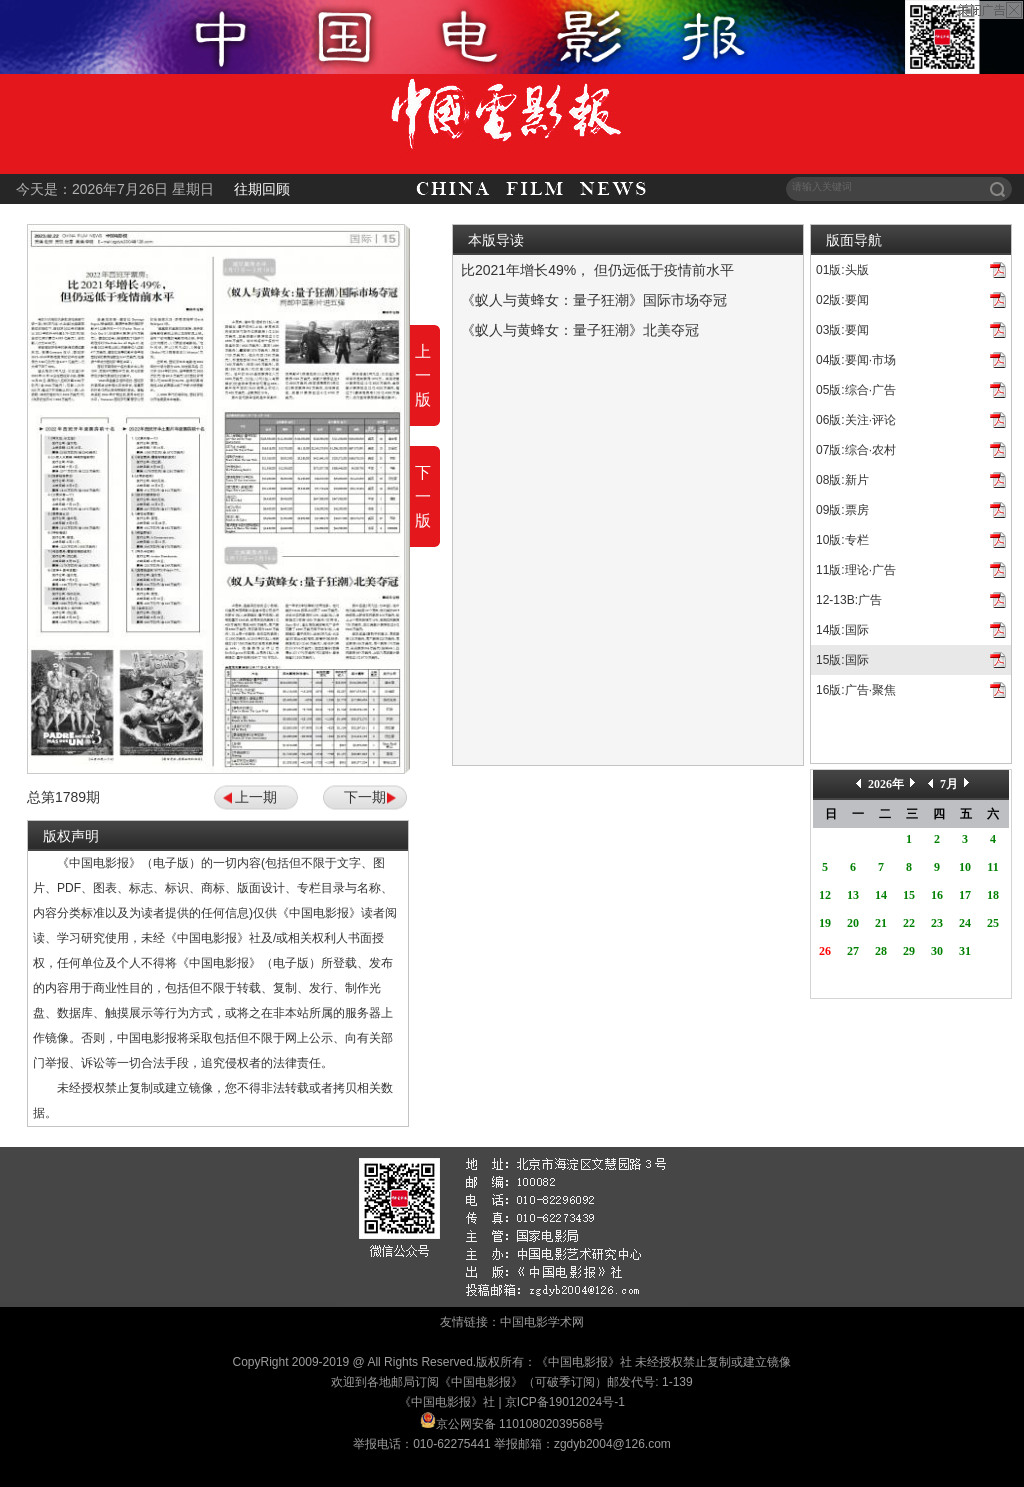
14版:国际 (842, 630)
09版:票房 (842, 510)
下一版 (423, 496)
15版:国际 (842, 660)
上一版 (423, 375)
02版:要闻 (842, 300)
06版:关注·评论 (856, 420)
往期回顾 (262, 189)
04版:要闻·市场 (856, 360)
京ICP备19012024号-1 (565, 1402)
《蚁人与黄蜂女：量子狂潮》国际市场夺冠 (594, 300)
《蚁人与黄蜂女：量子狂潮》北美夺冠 (580, 330)
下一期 (365, 797)
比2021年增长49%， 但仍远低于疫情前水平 (597, 270)
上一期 (256, 797)
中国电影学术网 (542, 1322)
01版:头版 (842, 270)
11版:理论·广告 (856, 570)
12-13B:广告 (849, 600)
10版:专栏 (842, 540)
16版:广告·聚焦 (856, 690)
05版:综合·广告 (856, 390)
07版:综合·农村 (856, 450)
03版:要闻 (842, 330)
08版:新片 (842, 480)
